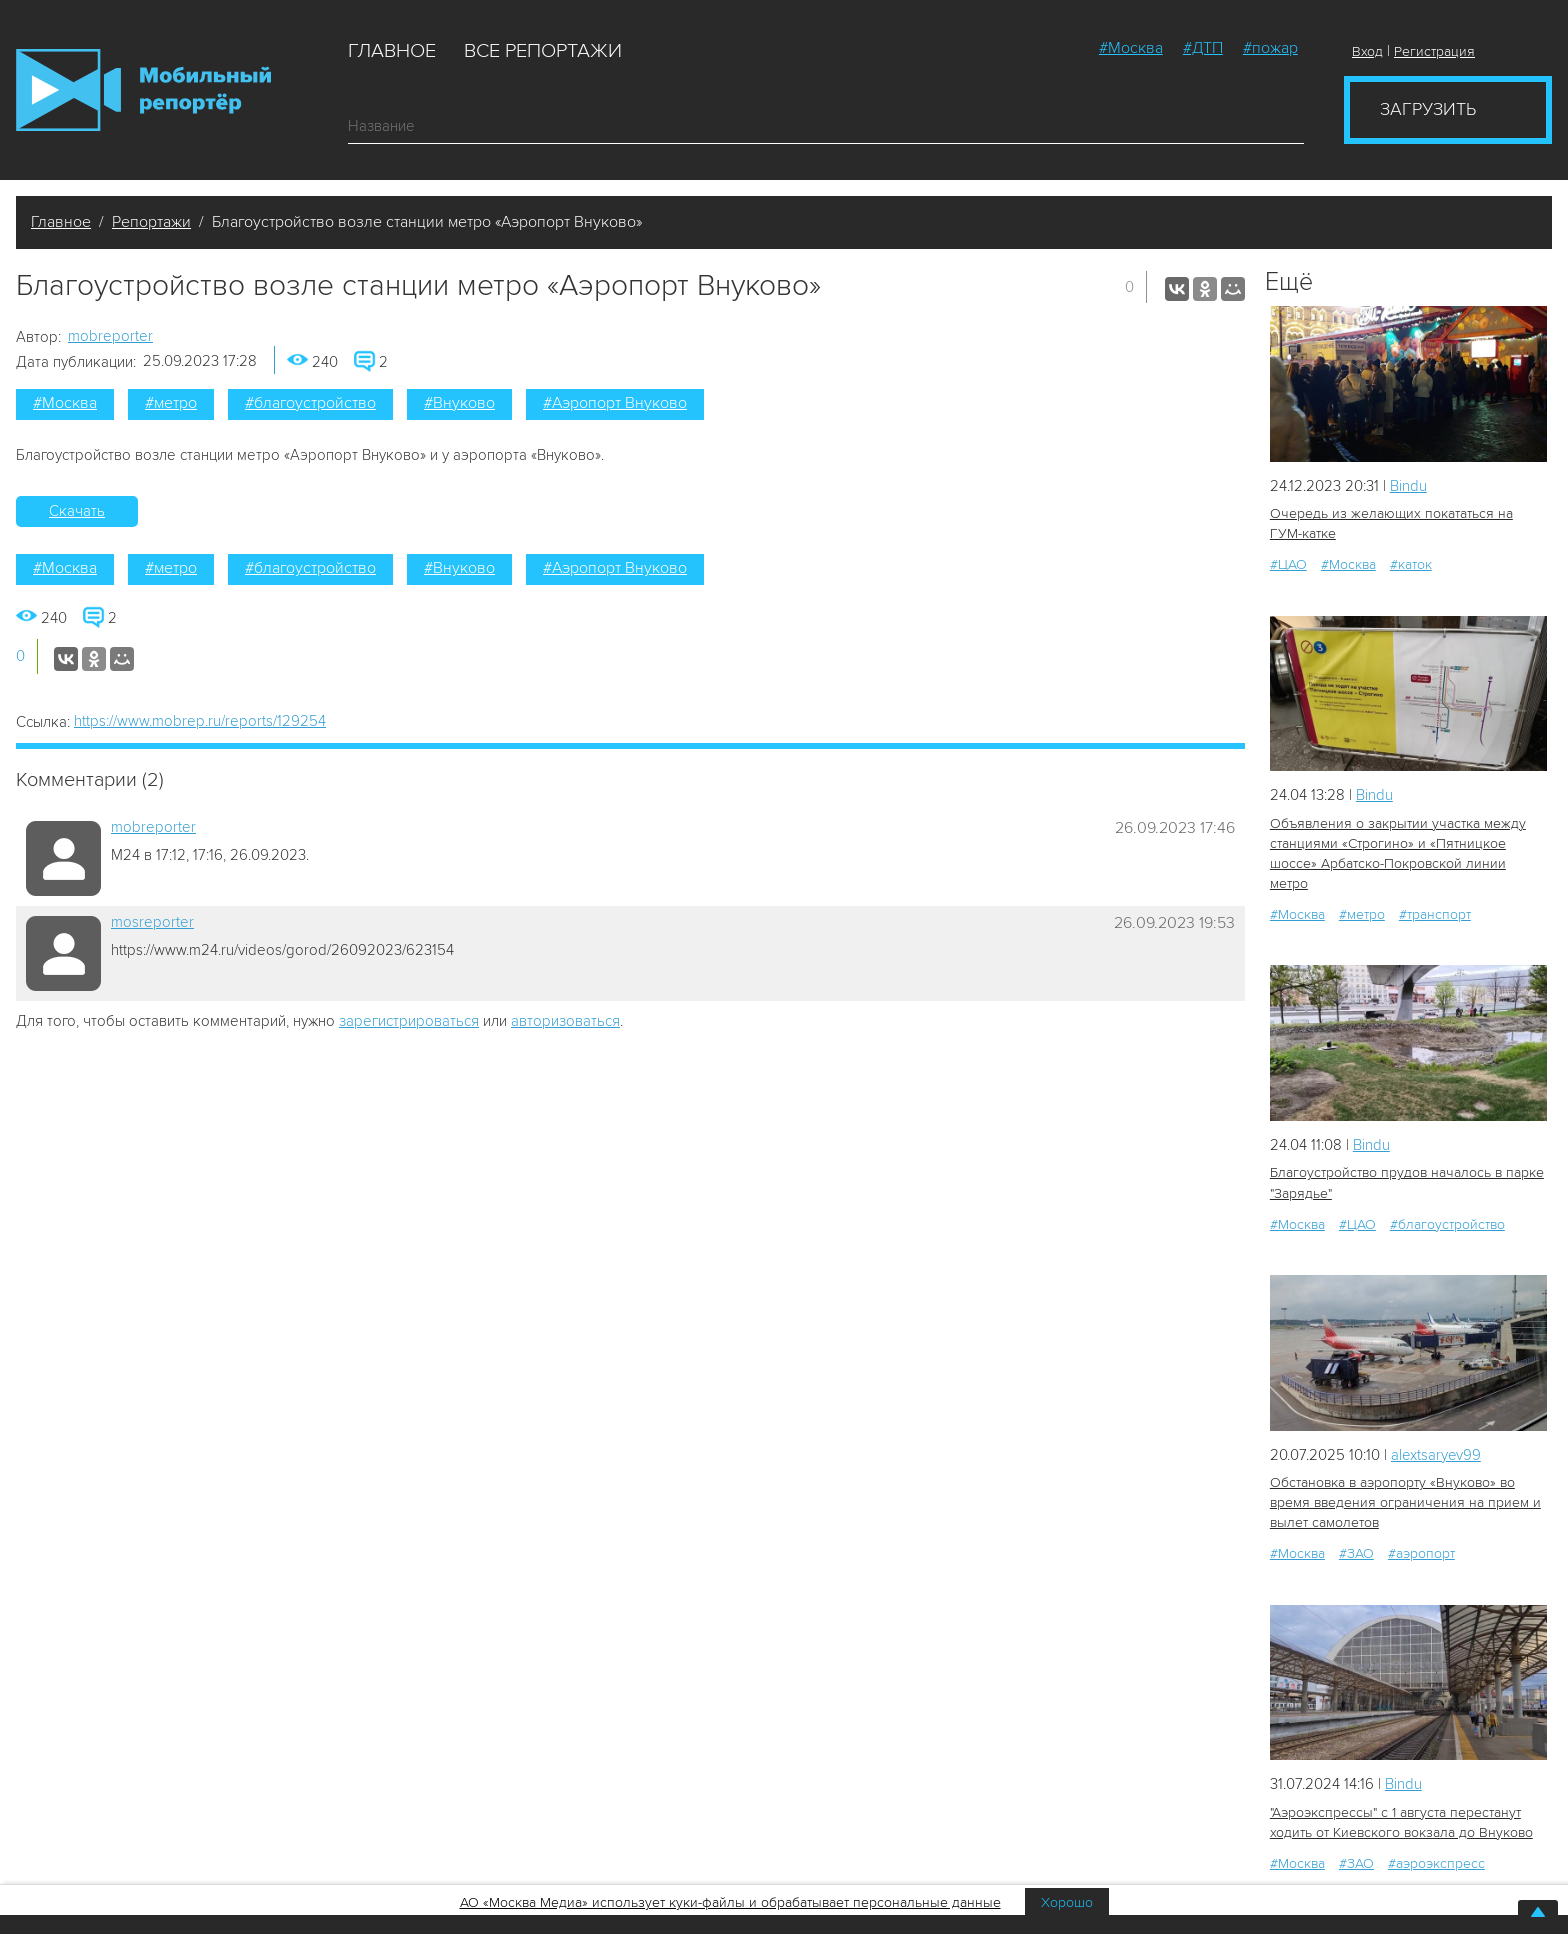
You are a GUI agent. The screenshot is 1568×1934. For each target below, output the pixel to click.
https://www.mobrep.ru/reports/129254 (200, 721)
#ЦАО (1288, 564)
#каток (1411, 564)
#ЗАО (1356, 1553)
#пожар (1270, 48)
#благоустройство (310, 403)
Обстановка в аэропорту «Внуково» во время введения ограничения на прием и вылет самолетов (1405, 1502)
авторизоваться (565, 1021)
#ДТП (1203, 48)
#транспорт (1435, 914)
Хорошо (1067, 1902)
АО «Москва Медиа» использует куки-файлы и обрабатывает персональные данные (730, 1902)
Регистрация (1434, 51)
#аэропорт (1421, 1553)
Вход (1367, 51)
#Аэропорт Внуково (615, 403)
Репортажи (151, 222)
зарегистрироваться (409, 1021)
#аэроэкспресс (1436, 1862)
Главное (392, 51)
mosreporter (152, 922)
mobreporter (110, 336)
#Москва (1131, 48)
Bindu (1408, 486)
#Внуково (459, 403)
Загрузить (1428, 109)
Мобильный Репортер (143, 90)
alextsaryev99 (1437, 1454)
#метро (171, 403)
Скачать (77, 511)
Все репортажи (543, 51)
